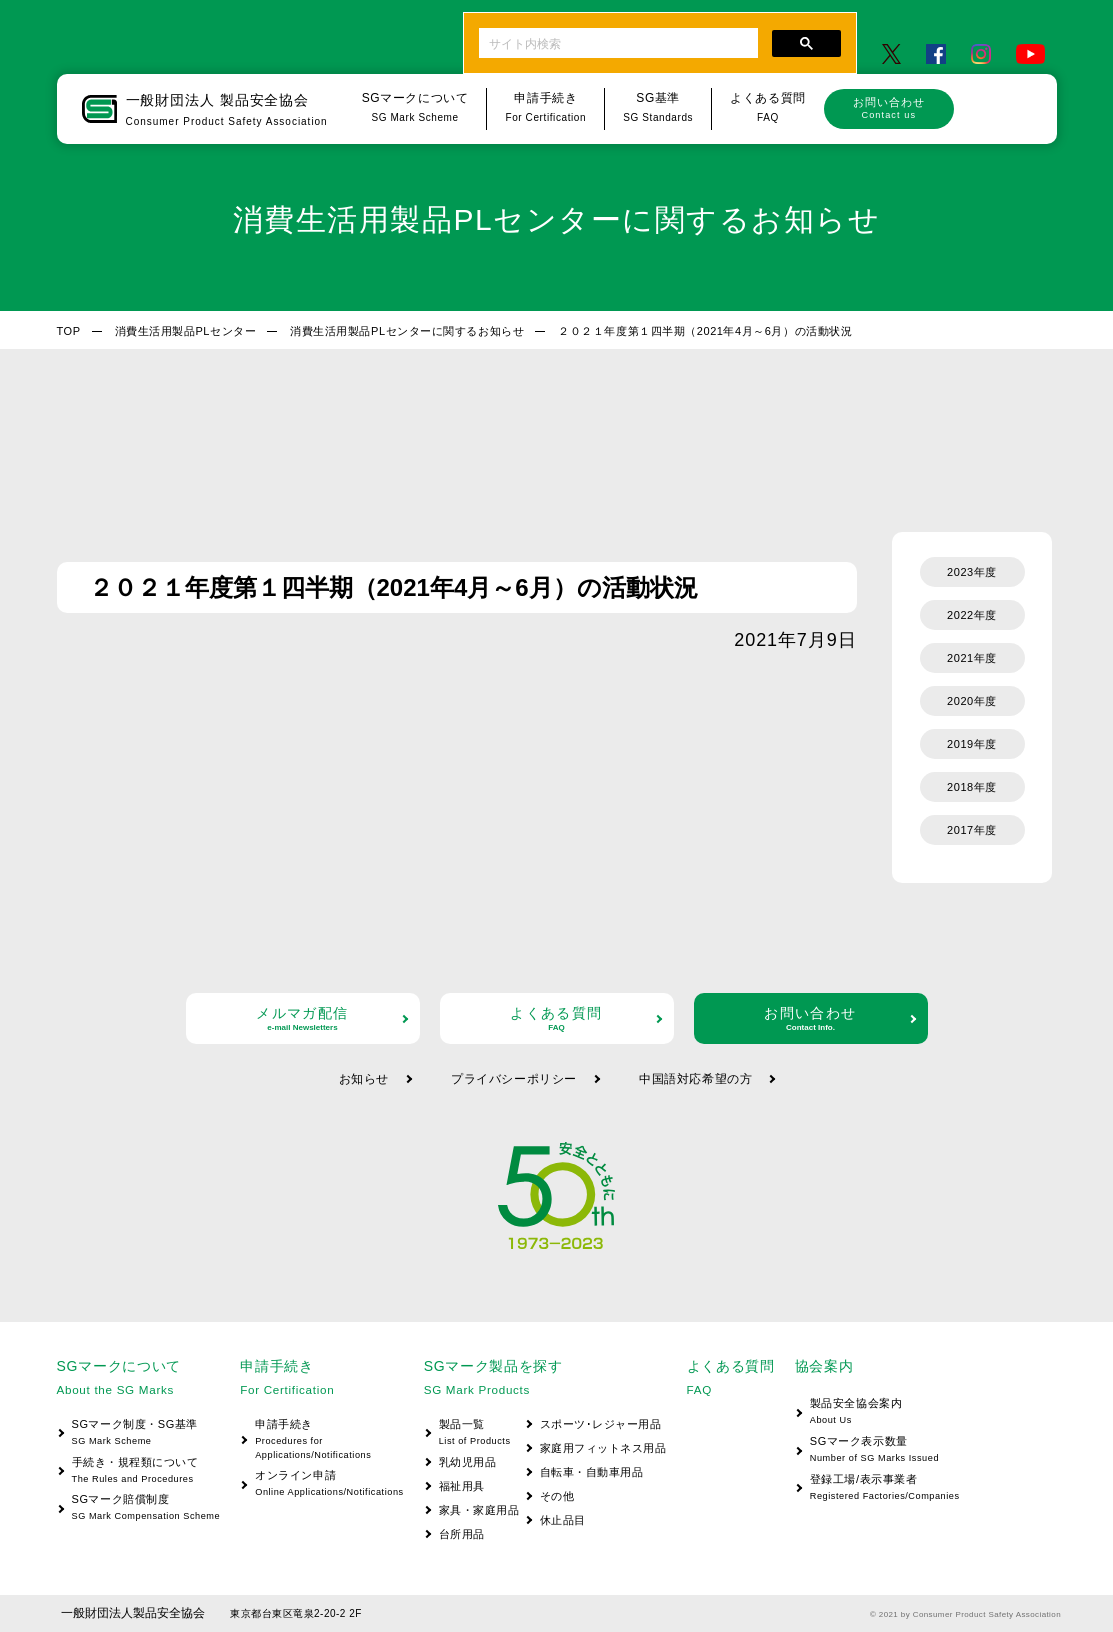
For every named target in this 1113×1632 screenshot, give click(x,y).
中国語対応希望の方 (695, 1079)
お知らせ (364, 1079)
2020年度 (972, 701)
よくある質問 (557, 1018)
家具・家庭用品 (479, 1510)
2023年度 (972, 572)
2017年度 (972, 830)
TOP (69, 331)
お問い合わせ (889, 108)
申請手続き (321, 1440)
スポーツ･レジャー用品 (601, 1424)
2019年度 (972, 744)
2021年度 (972, 658)
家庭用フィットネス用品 (603, 1448)
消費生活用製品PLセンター (186, 331)
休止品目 (563, 1520)
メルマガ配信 (303, 1018)
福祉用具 (462, 1486)
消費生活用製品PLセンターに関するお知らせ (407, 331)
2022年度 (972, 615)
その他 (557, 1496)
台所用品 (462, 1534)
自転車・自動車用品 (592, 1472)
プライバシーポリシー (514, 1079)
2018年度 (972, 787)
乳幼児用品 (468, 1462)
